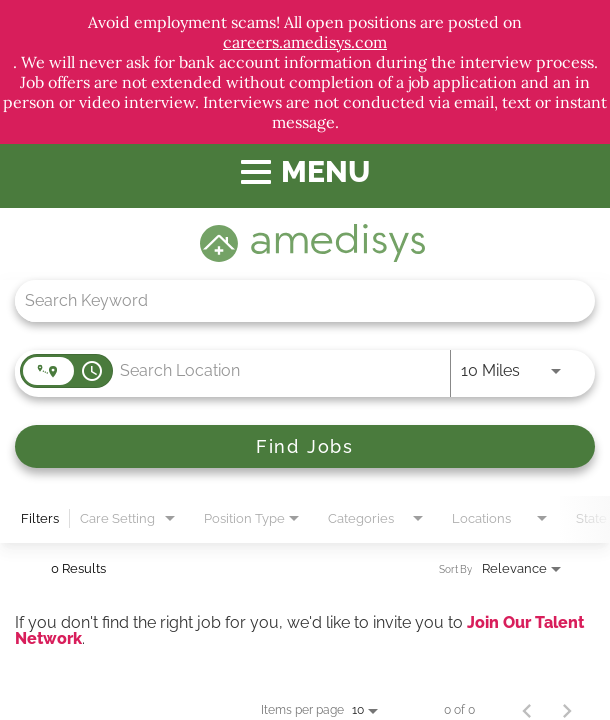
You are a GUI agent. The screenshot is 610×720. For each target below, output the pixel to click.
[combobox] (295, 300)
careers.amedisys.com (305, 42)
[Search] (305, 446)
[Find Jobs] (305, 446)
